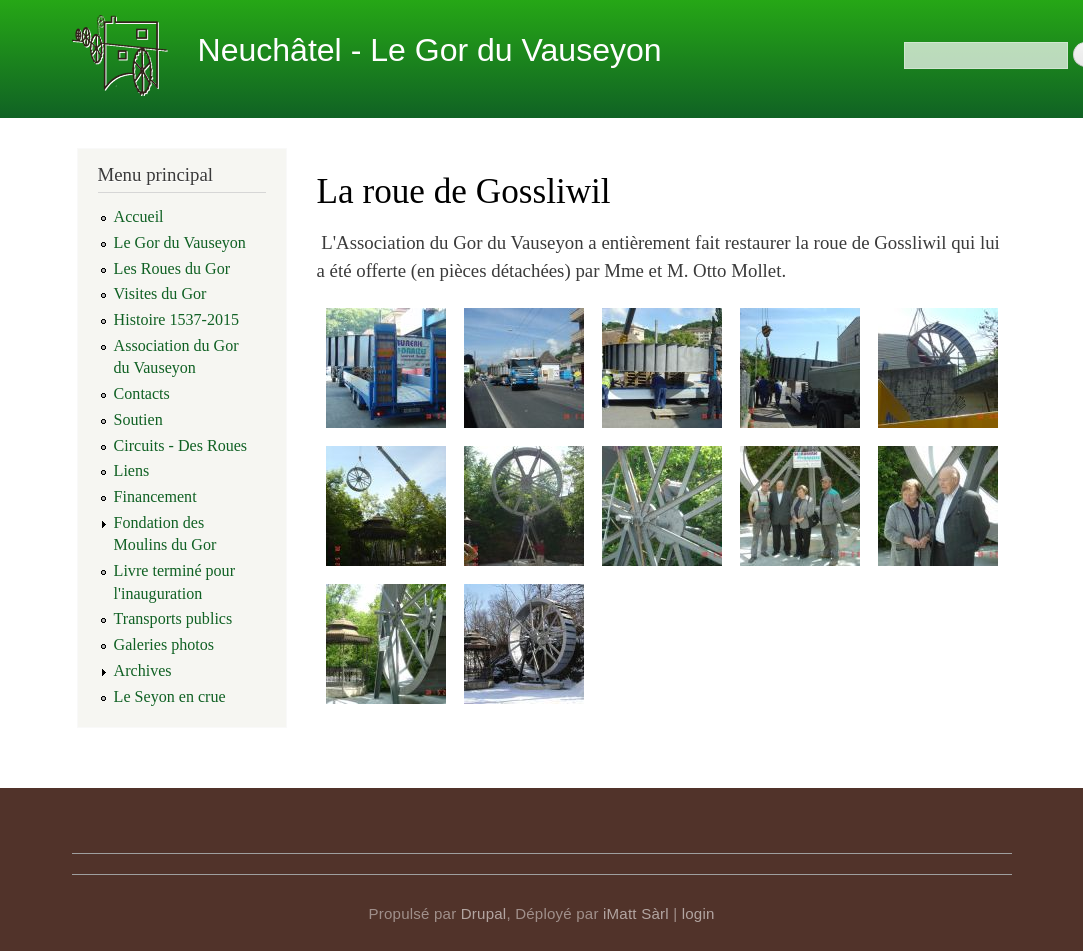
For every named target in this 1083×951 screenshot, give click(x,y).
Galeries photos (164, 644)
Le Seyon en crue (170, 696)
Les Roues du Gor (172, 268)
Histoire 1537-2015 (177, 319)
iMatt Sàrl (636, 913)
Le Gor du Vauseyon (180, 242)
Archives (143, 670)
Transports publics (173, 618)
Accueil (139, 216)
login (698, 913)
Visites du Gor (160, 293)
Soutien (138, 419)
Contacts (142, 393)
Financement (155, 496)
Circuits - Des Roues (181, 445)
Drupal (484, 913)
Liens (132, 470)
